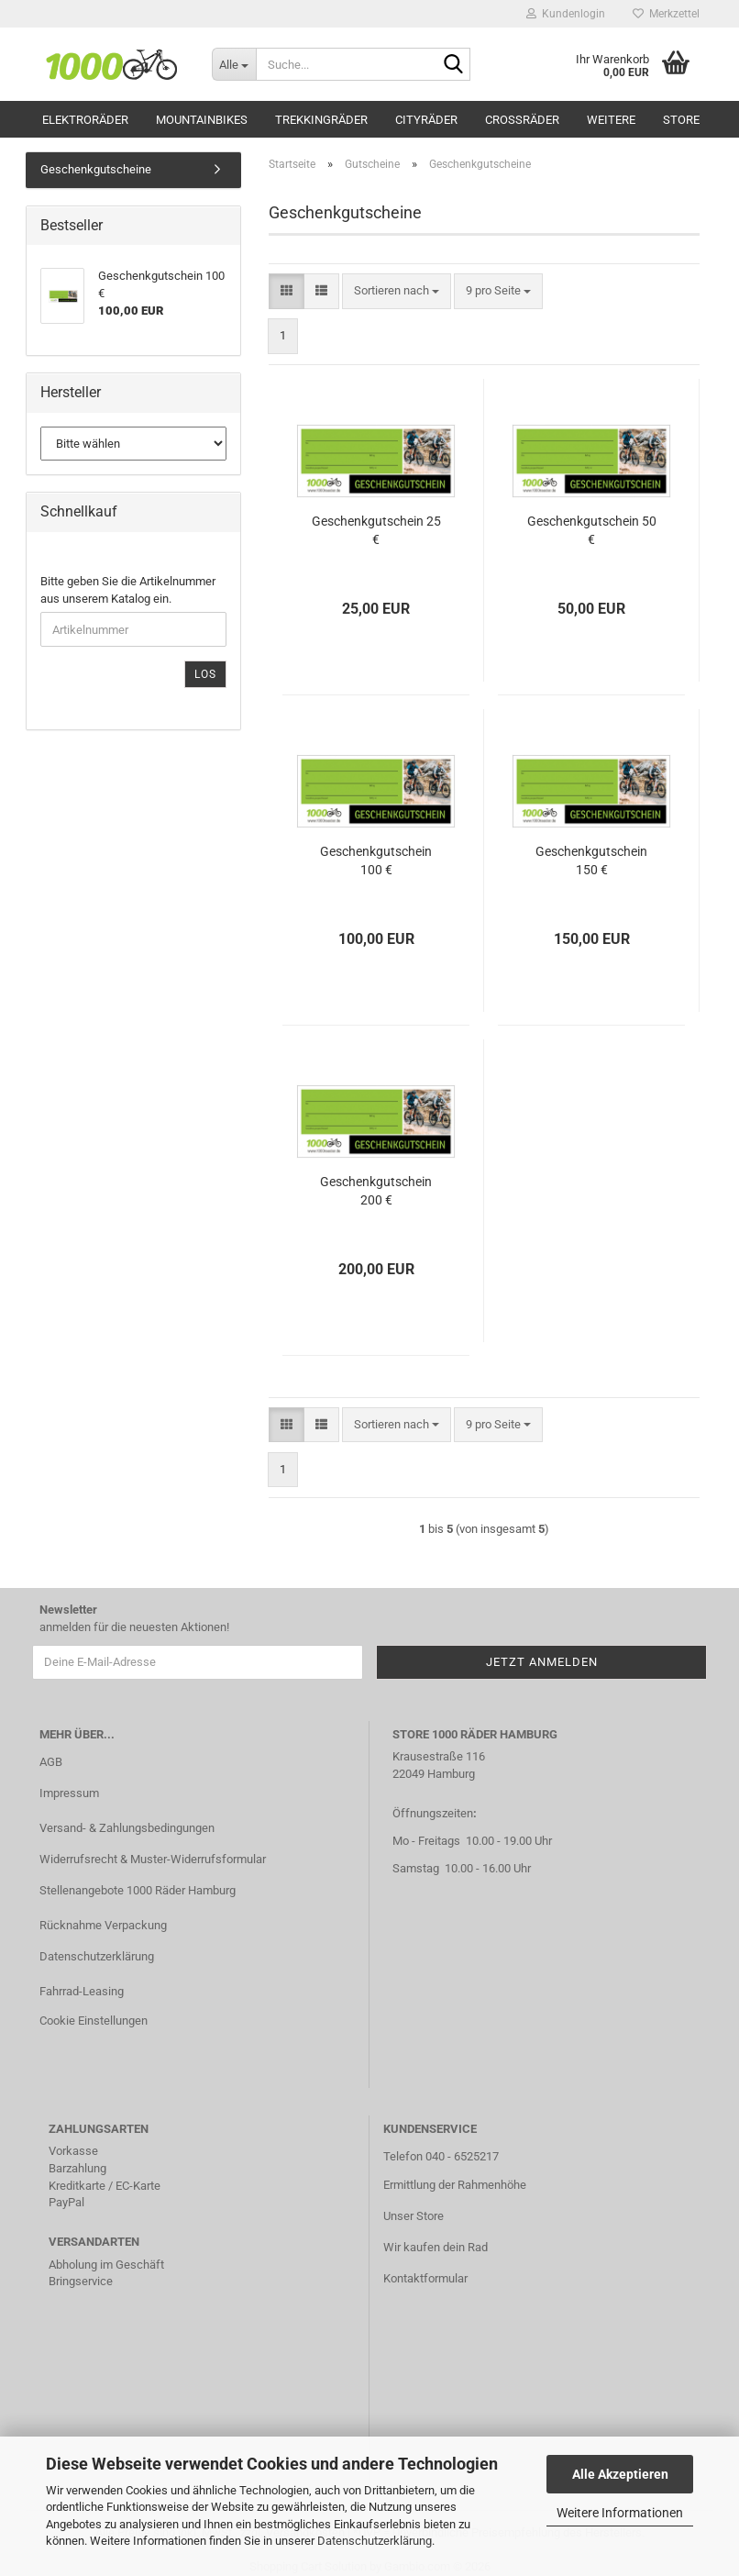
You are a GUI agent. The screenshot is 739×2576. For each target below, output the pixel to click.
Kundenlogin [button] (565, 13)
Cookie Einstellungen (93, 2020)
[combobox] (396, 291)
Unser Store (413, 2216)
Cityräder (426, 120)
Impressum (69, 1793)
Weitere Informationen (620, 2512)
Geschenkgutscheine (95, 169)
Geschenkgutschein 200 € (376, 1190)
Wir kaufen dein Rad (435, 2247)
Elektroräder (85, 120)
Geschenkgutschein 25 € (376, 530)
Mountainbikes (202, 120)
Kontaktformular (425, 2278)
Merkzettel (666, 13)
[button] (286, 291)
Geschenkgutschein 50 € (591, 530)
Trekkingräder (321, 120)
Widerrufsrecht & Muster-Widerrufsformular (152, 1859)
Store (681, 120)
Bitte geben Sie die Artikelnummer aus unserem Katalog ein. (127, 589)
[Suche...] (234, 64)
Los (205, 674)
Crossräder (522, 120)
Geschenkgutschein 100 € (376, 860)
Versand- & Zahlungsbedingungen (127, 1828)
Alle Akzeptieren (620, 2474)
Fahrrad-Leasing (81, 1991)
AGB (50, 1762)
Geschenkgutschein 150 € (591, 860)
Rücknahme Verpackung (103, 1925)
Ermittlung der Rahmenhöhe (454, 2185)
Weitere (611, 120)
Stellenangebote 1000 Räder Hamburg (137, 1890)
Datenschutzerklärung (374, 2541)
